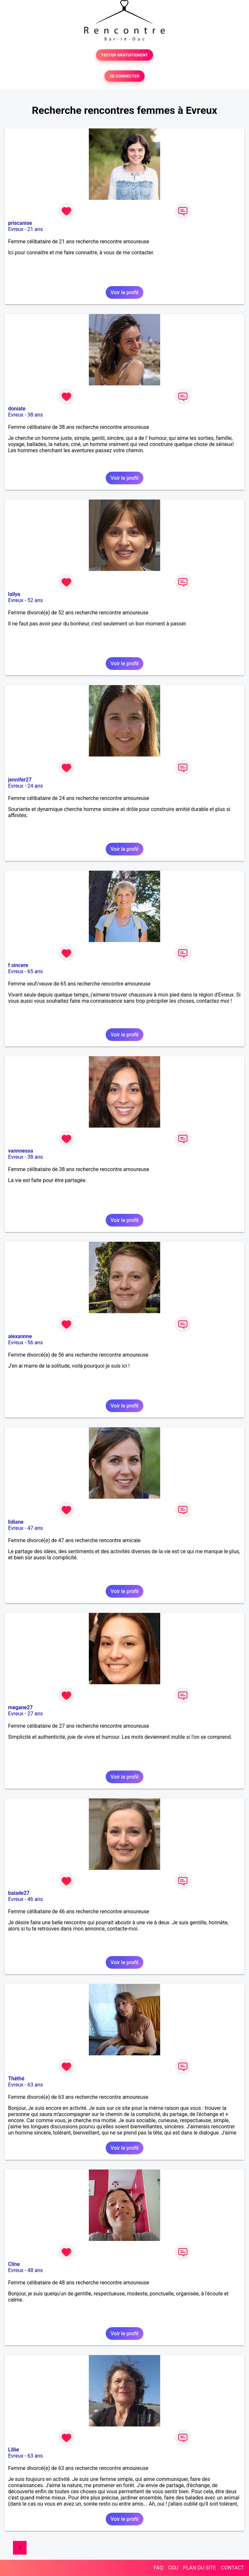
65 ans (35, 971)
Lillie (13, 2450)
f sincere (18, 965)
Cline (14, 2264)
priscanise (20, 223)
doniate (17, 408)
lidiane (15, 1522)
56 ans (35, 1342)
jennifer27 (19, 780)
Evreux (15, 229)
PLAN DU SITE (199, 2568)
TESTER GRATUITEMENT (124, 55)
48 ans (35, 2270)
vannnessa (20, 1151)
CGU (173, 2568)
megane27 (20, 1707)
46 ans (35, 1899)
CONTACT (232, 2568)
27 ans (35, 1714)
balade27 (19, 1893)
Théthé (16, 2078)
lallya (14, 594)
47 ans (35, 1528)
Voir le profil (124, 292)
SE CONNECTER (124, 76)
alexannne (20, 1336)
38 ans (35, 415)
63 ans (35, 2085)
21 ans (35, 229)
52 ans (35, 600)
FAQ (158, 2568)
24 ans (35, 786)
